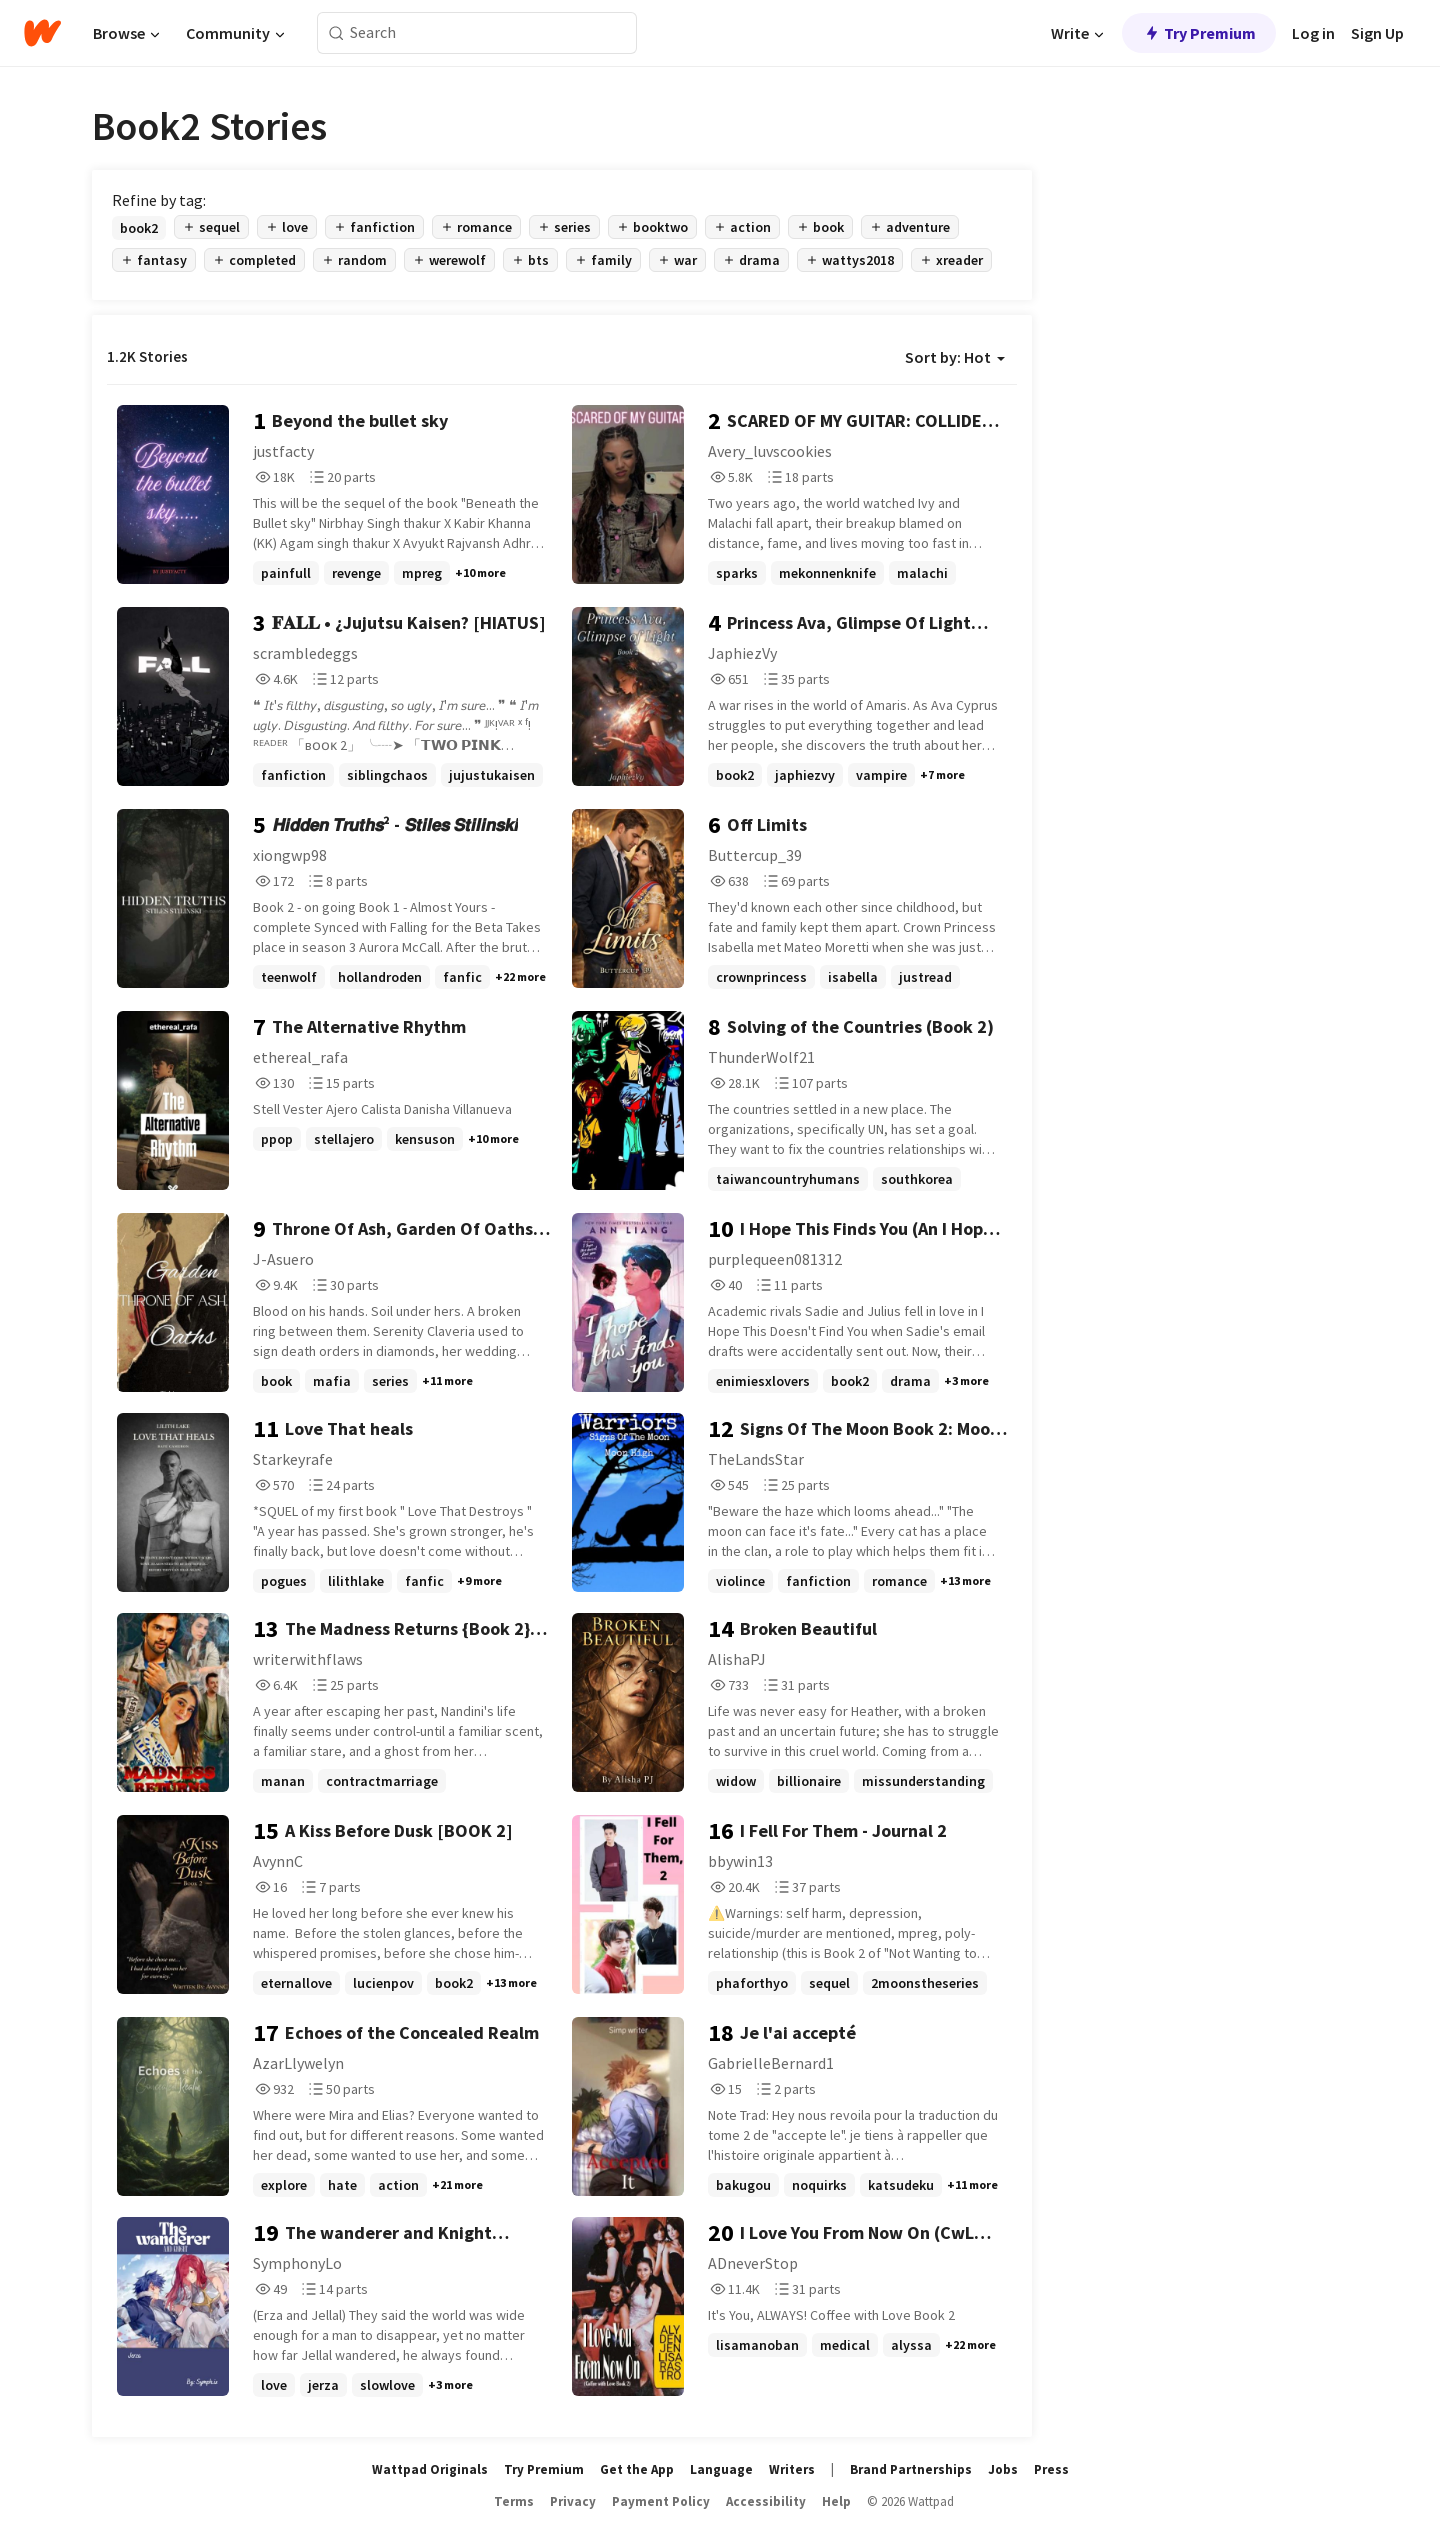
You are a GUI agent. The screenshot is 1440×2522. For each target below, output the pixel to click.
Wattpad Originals (430, 2469)
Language (721, 2469)
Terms (514, 2501)
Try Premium (1199, 33)
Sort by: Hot (955, 357)
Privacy (573, 2501)
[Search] (336, 33)
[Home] (42, 33)
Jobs (1003, 2469)
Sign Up (1377, 33)
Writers (792, 2469)
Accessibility (766, 2501)
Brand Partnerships (911, 2469)
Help (836, 2501)
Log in (1313, 33)
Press (1051, 2469)
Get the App (637, 2469)
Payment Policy (661, 2501)
